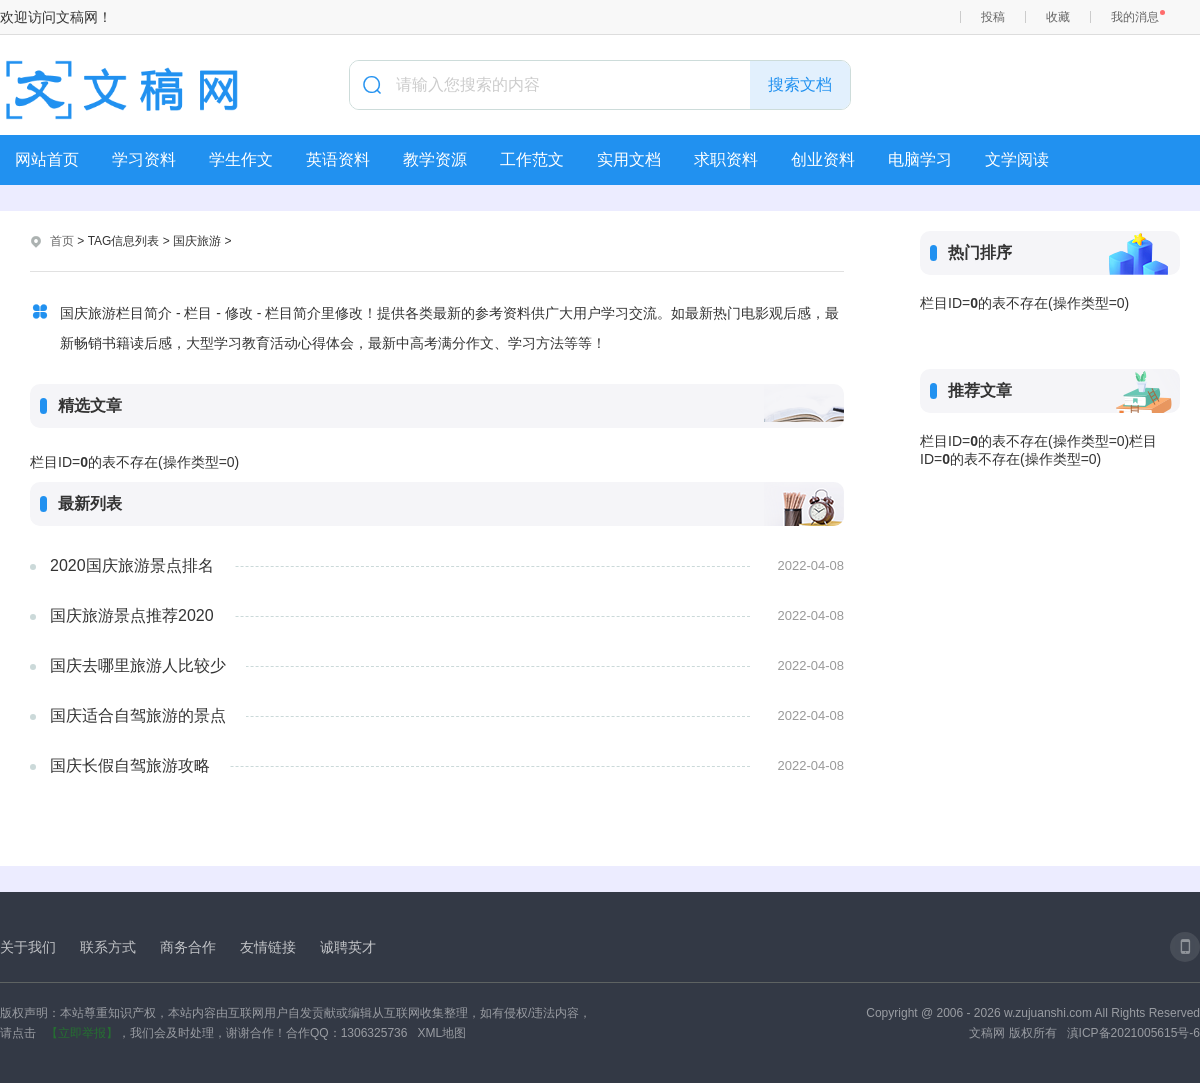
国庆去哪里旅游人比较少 (138, 665)
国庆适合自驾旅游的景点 (138, 715)
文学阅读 (1017, 159)
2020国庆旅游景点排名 (132, 565)
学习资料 (144, 159)
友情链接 (268, 947)
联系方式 (108, 947)
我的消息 (1135, 17)
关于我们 (28, 947)
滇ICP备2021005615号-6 (1133, 1033)
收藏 (1058, 17)
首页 (62, 241)
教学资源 (435, 159)
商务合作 (188, 947)
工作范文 (532, 159)
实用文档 (629, 159)
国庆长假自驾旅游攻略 (130, 765)
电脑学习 (920, 159)
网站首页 (47, 159)
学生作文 (241, 159)
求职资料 (726, 159)
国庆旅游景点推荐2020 (132, 615)
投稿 (993, 17)
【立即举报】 (82, 1033)
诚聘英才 (348, 947)
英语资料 (338, 159)
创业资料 (823, 159)
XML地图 (441, 1033)
